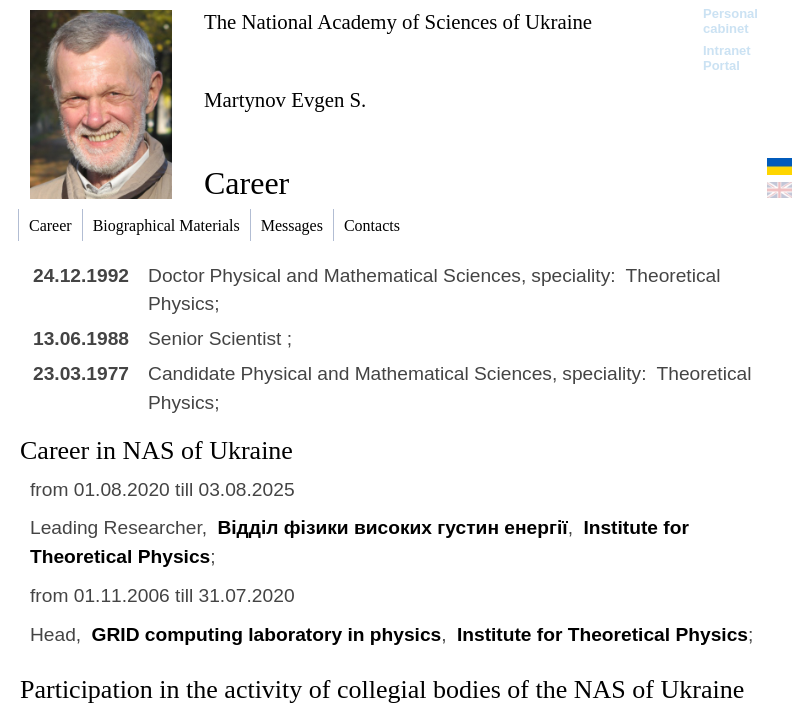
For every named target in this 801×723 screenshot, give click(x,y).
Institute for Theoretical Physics (602, 634)
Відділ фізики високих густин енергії (392, 527)
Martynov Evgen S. (285, 99)
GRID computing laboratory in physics (267, 634)
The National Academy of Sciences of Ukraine (398, 21)
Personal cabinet (730, 21)
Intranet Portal (727, 58)
